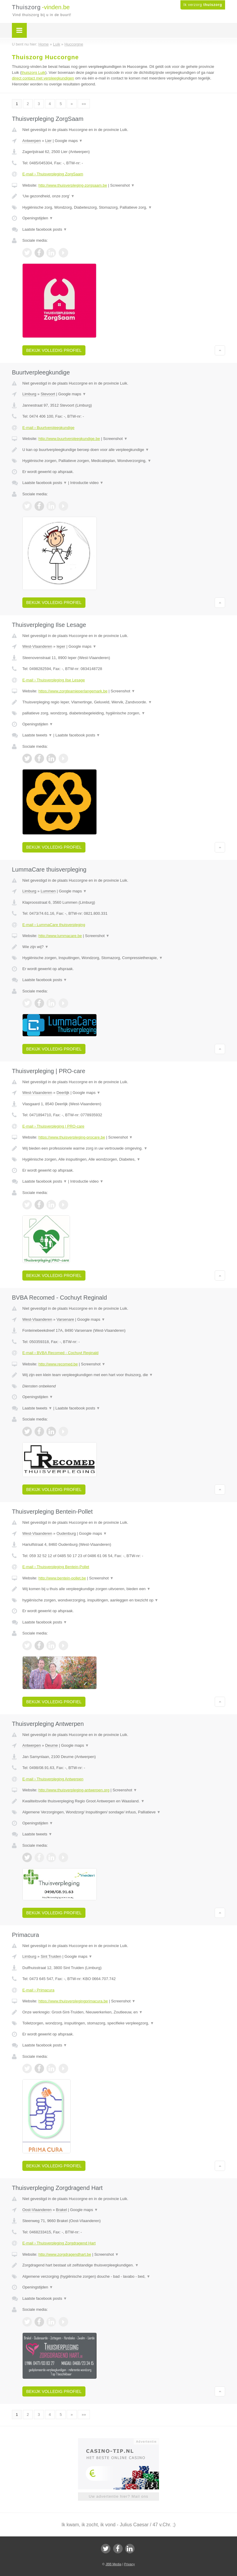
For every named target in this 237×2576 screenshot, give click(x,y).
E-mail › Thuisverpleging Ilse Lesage (53, 680)
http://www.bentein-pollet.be (62, 1578)
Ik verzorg (202, 5)
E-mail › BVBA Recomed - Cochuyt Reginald (60, 1353)
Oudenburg (66, 1533)
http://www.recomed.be (58, 1364)
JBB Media (113, 2564)
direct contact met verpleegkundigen (43, 78)
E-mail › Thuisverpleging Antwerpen (52, 1779)
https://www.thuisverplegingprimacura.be (73, 2001)
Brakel (61, 2209)
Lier (48, 140)
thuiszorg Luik (33, 72)
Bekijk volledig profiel (54, 350)
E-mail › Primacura (38, 1990)
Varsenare (65, 1319)
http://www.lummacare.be (60, 935)
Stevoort (47, 394)
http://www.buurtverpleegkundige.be (69, 438)
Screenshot (122, 185)
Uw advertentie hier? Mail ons (118, 2496)
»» (84, 104)
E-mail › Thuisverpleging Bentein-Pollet (55, 1567)
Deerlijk (63, 1092)
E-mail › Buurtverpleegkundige (48, 427)
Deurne (51, 1745)
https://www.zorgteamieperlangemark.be (72, 691)
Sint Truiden (50, 1956)
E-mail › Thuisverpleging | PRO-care (53, 1126)
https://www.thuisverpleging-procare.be (71, 1137)
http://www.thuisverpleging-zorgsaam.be (72, 185)
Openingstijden (37, 218)
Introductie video (87, 482)
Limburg (29, 394)
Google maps (69, 140)
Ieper (61, 646)
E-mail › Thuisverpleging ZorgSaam (52, 174)
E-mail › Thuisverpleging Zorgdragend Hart (59, 2243)
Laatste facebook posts (44, 229)
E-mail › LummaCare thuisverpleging (53, 924)
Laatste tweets (37, 735)
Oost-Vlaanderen (37, 2209)
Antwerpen (31, 140)
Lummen (48, 891)
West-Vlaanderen (37, 646)
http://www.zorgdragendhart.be (64, 2254)
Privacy (129, 2564)
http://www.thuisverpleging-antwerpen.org (73, 1790)
